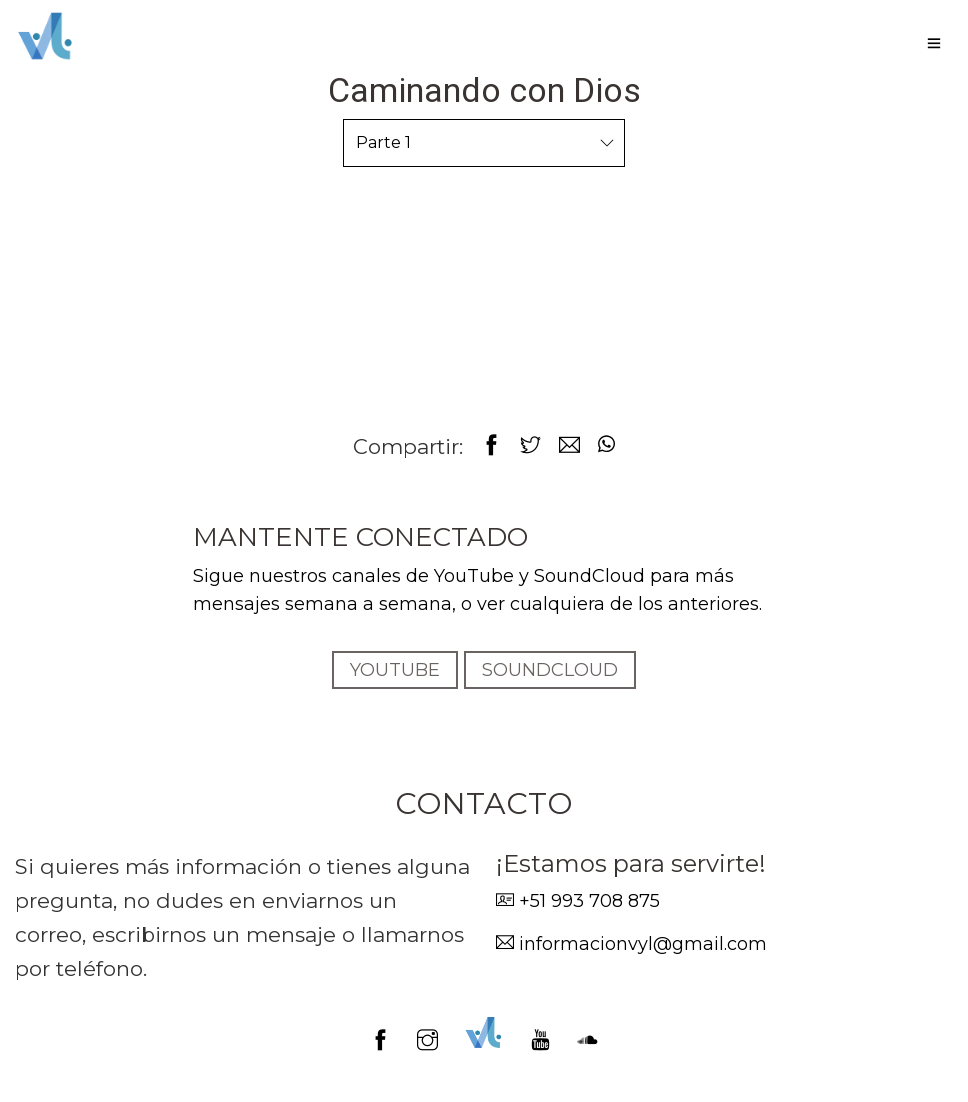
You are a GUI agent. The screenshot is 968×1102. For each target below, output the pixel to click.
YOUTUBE (395, 670)
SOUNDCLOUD (550, 670)
